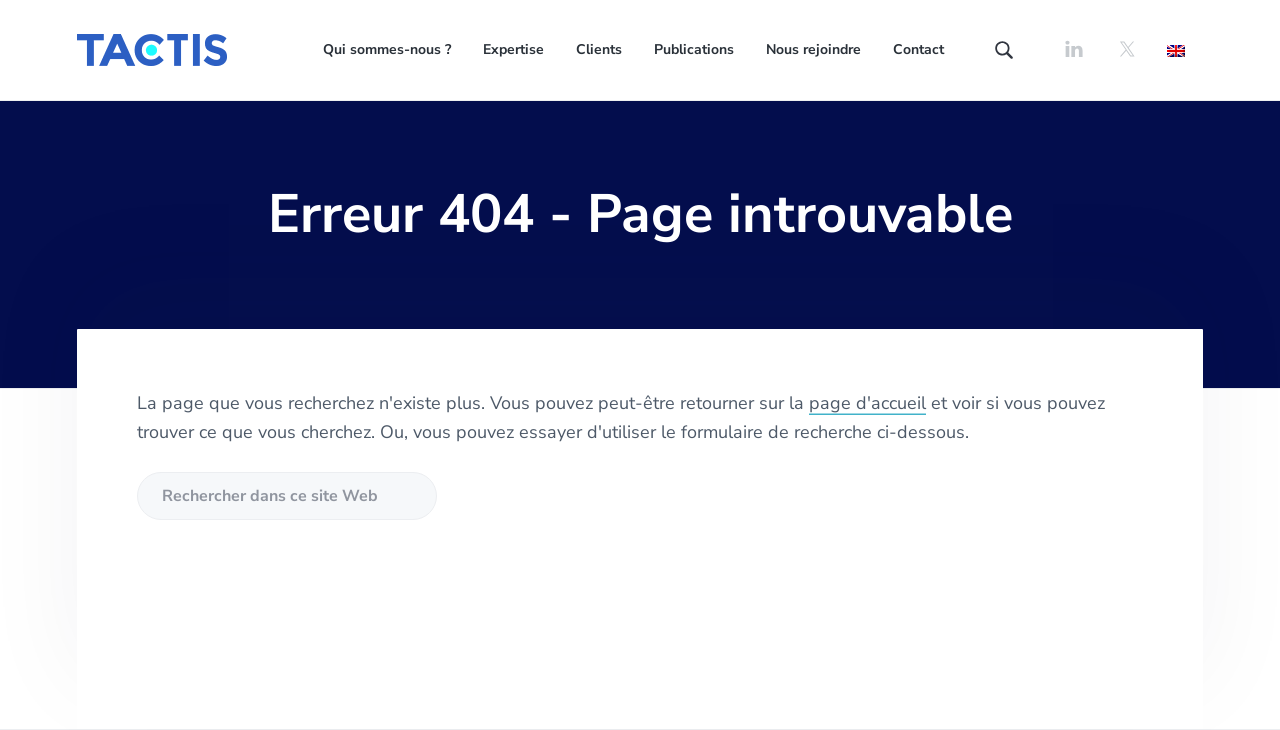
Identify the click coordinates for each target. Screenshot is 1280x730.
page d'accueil (867, 403)
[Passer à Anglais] (1176, 49)
